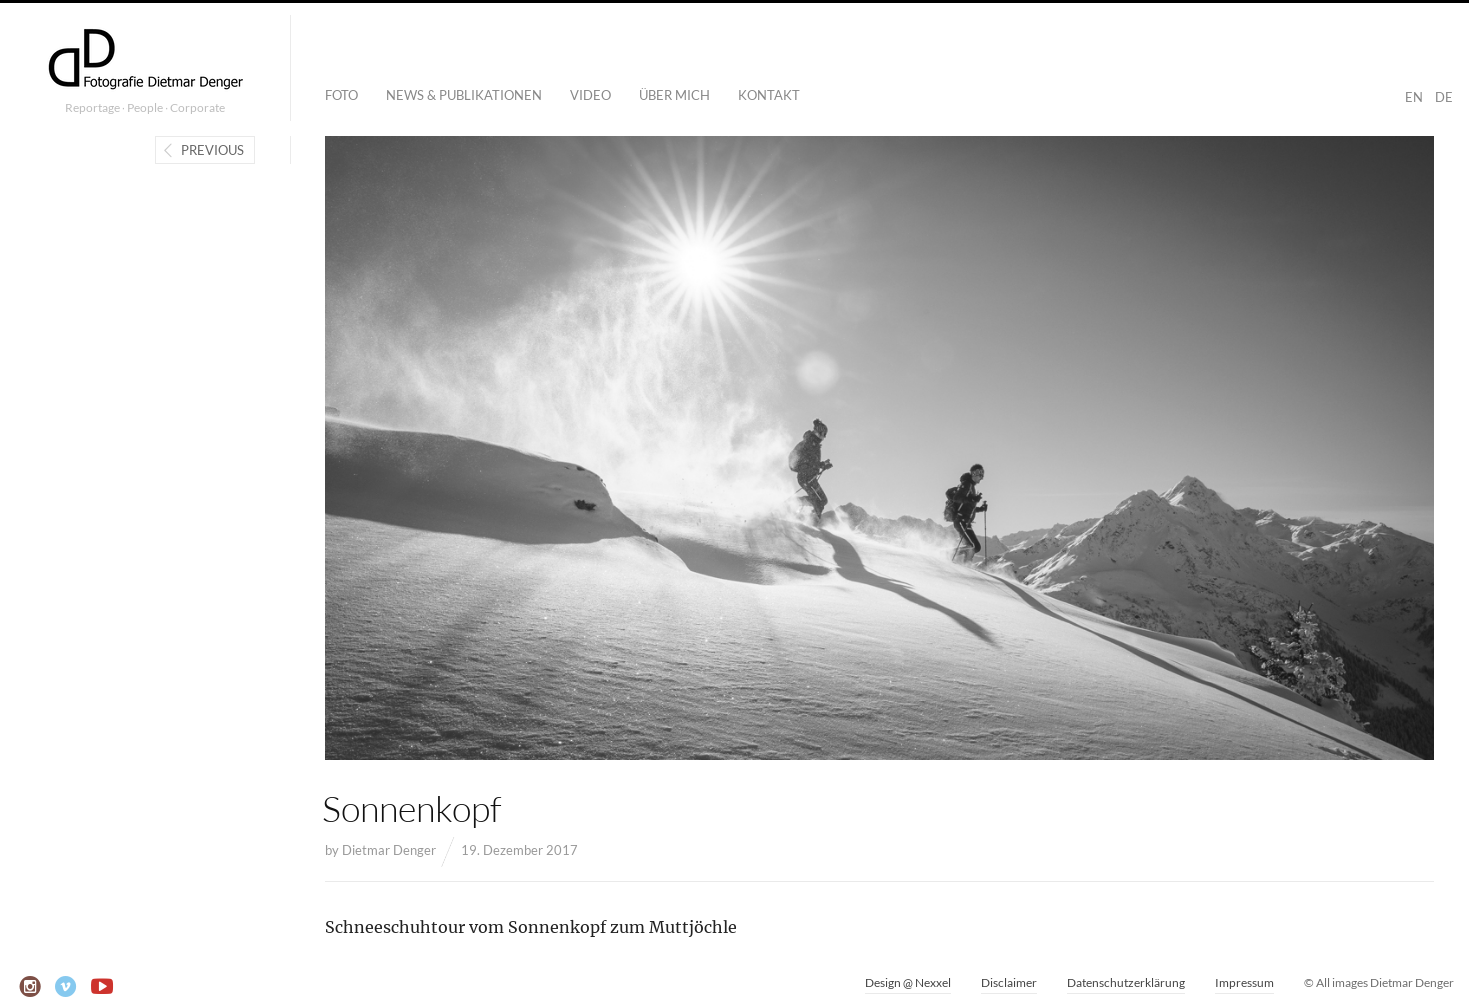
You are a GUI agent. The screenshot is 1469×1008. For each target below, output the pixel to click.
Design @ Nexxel (908, 982)
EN (1414, 97)
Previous (212, 150)
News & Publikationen (464, 95)
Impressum (1244, 982)
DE (1444, 97)
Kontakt (769, 95)
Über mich (674, 95)
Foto (341, 95)
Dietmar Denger (389, 850)
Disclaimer (1009, 982)
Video (590, 95)
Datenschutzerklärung (1126, 982)
